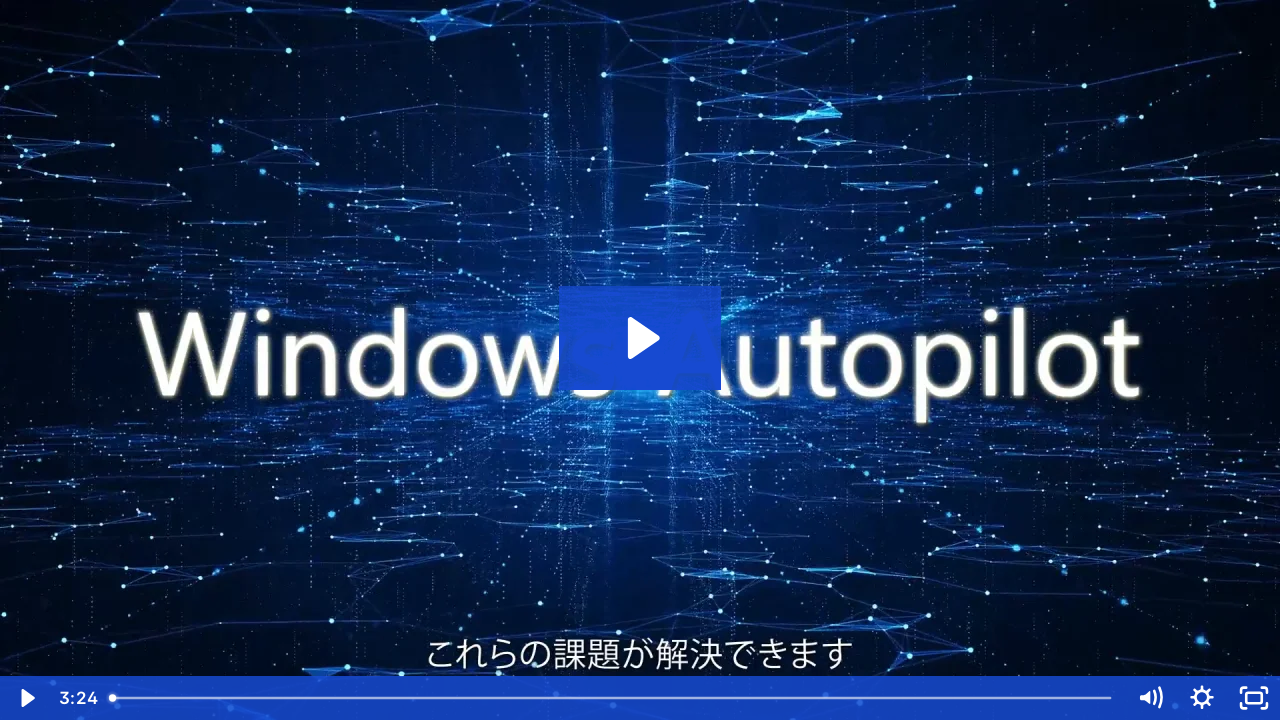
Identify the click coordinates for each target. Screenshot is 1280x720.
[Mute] (1150, 698)
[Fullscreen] (1254, 698)
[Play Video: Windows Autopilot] (640, 338)
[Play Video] (26, 698)
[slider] (612, 698)
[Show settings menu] (1202, 698)
